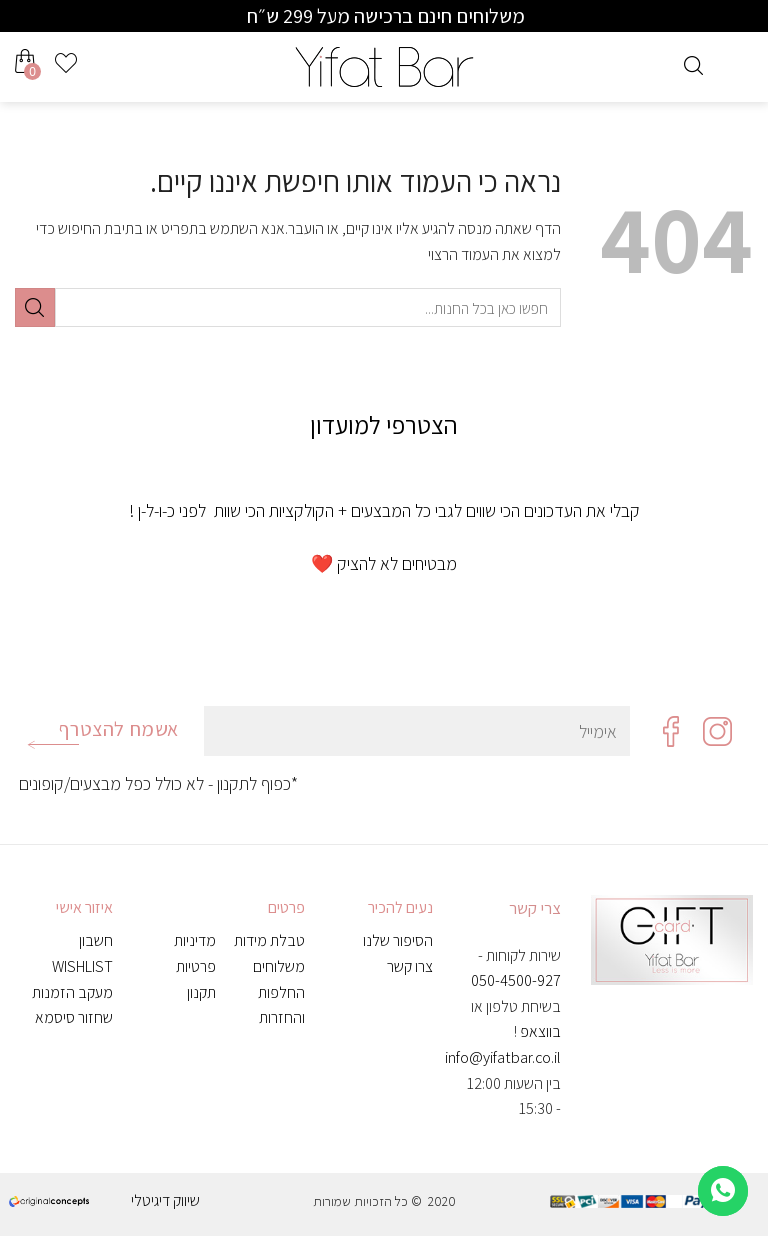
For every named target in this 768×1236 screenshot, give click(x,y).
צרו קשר (410, 966)
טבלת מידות (269, 940)
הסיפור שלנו (398, 940)
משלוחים (279, 966)
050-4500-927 (516, 980)
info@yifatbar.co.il (503, 1057)
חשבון (96, 940)
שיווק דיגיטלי (165, 1200)
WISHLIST (82, 966)
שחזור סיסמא (74, 1017)
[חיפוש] (693, 63)
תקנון (201, 992)
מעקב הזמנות (72, 992)
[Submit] (35, 307)
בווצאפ (540, 1031)
